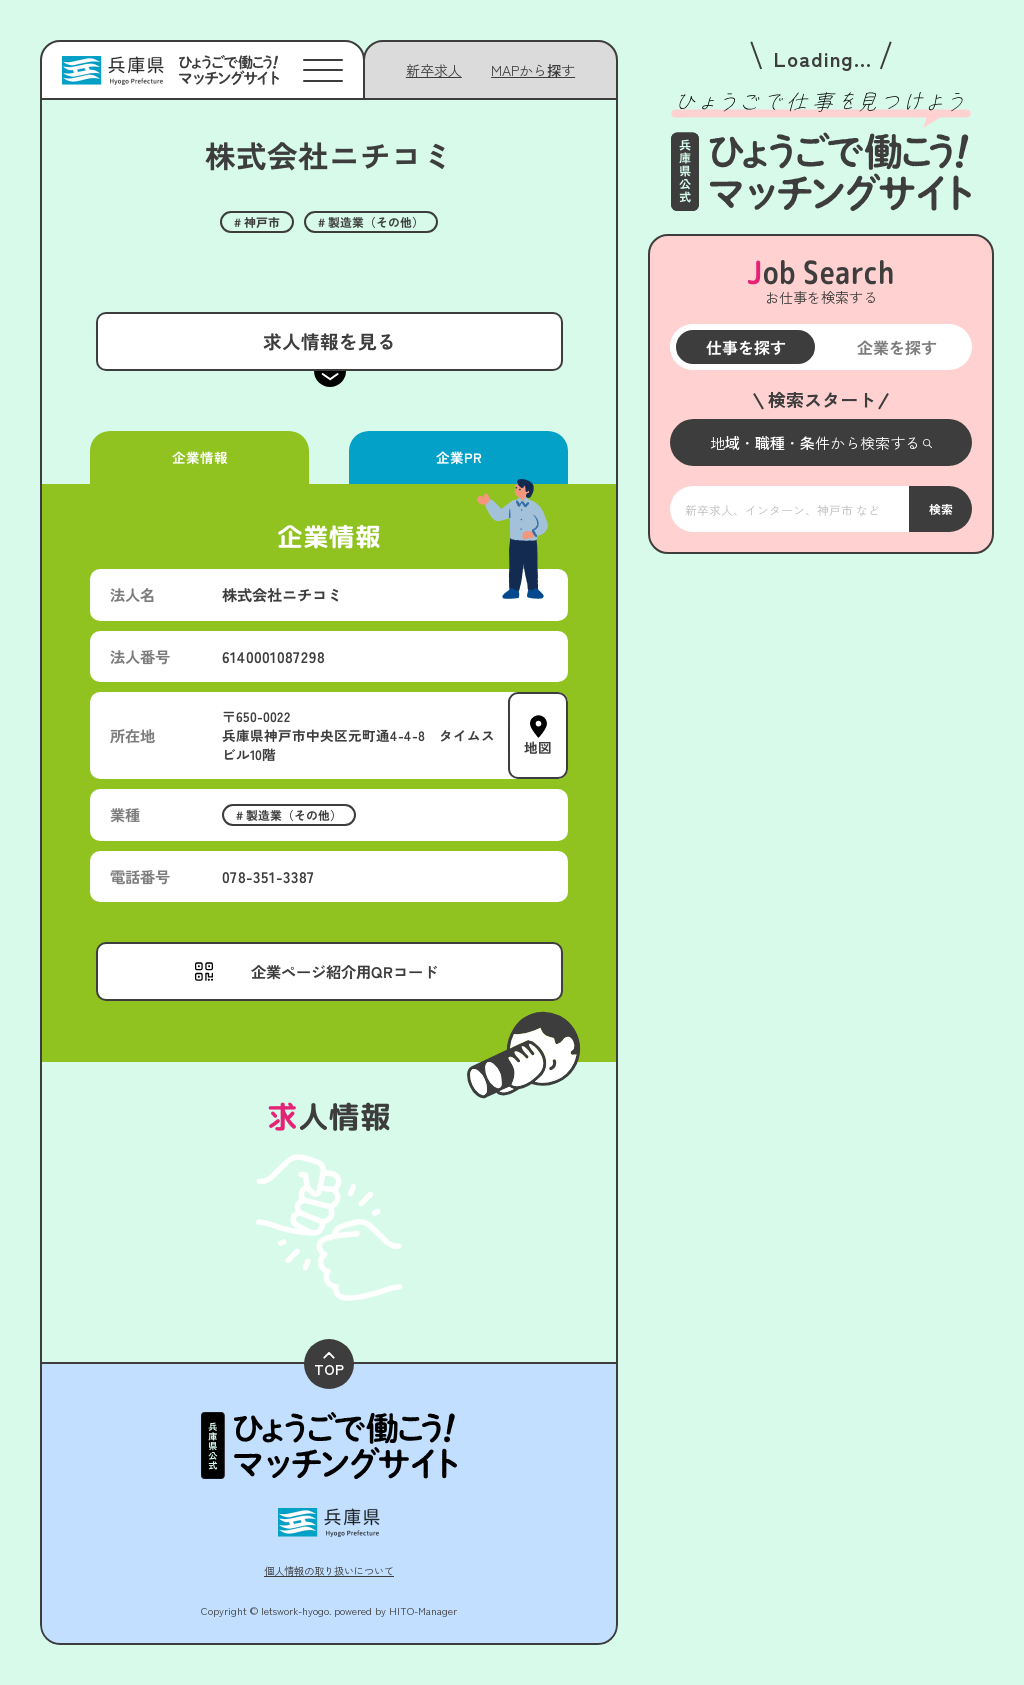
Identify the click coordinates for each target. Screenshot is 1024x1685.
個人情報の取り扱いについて (329, 1570)
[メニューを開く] (821, 442)
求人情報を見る (328, 340)
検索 (940, 508)
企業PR (458, 457)
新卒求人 (434, 70)
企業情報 (199, 457)
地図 (538, 747)
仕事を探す (745, 347)
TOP (329, 1365)
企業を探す (896, 347)
